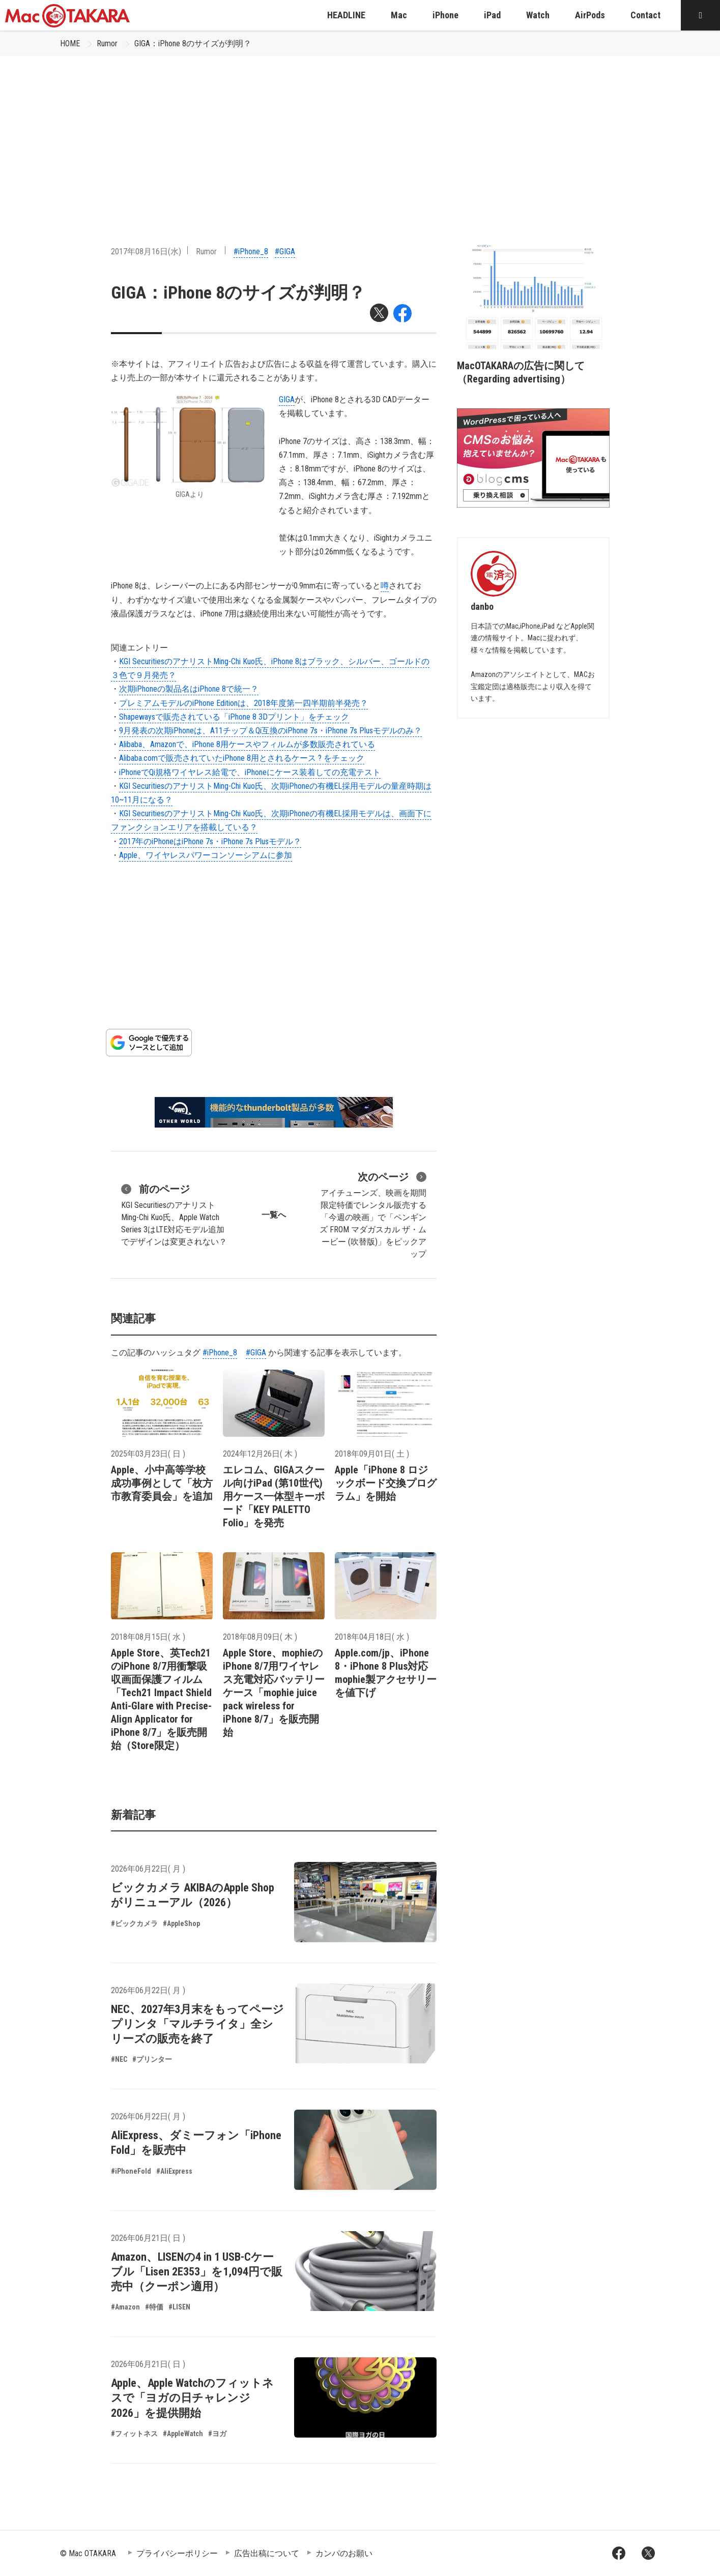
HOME (70, 43)
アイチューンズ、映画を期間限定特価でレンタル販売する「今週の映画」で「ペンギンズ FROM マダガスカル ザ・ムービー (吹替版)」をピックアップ (373, 1214)
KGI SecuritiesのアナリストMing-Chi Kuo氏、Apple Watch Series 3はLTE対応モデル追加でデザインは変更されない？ (174, 1214)
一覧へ (274, 1215)
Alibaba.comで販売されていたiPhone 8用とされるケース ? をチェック (241, 758)
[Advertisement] (360, 133)
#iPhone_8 (251, 251)
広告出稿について (266, 2553)
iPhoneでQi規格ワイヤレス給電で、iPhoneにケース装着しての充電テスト (250, 772)
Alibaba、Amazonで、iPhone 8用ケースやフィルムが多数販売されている (247, 744)
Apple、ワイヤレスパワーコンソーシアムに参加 (205, 855)
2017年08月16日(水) (146, 251)
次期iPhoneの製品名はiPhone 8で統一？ (188, 689)
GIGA (287, 399)
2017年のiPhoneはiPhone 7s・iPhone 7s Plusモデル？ (210, 841)
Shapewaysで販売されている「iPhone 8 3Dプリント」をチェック (234, 717)
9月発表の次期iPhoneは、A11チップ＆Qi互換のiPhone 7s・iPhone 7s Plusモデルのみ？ (270, 730)
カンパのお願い (343, 2553)
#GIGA (285, 251)
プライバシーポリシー (177, 2553)
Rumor (107, 43)
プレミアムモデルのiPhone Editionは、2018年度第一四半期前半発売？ (243, 703)
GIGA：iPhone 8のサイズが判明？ (192, 43)
